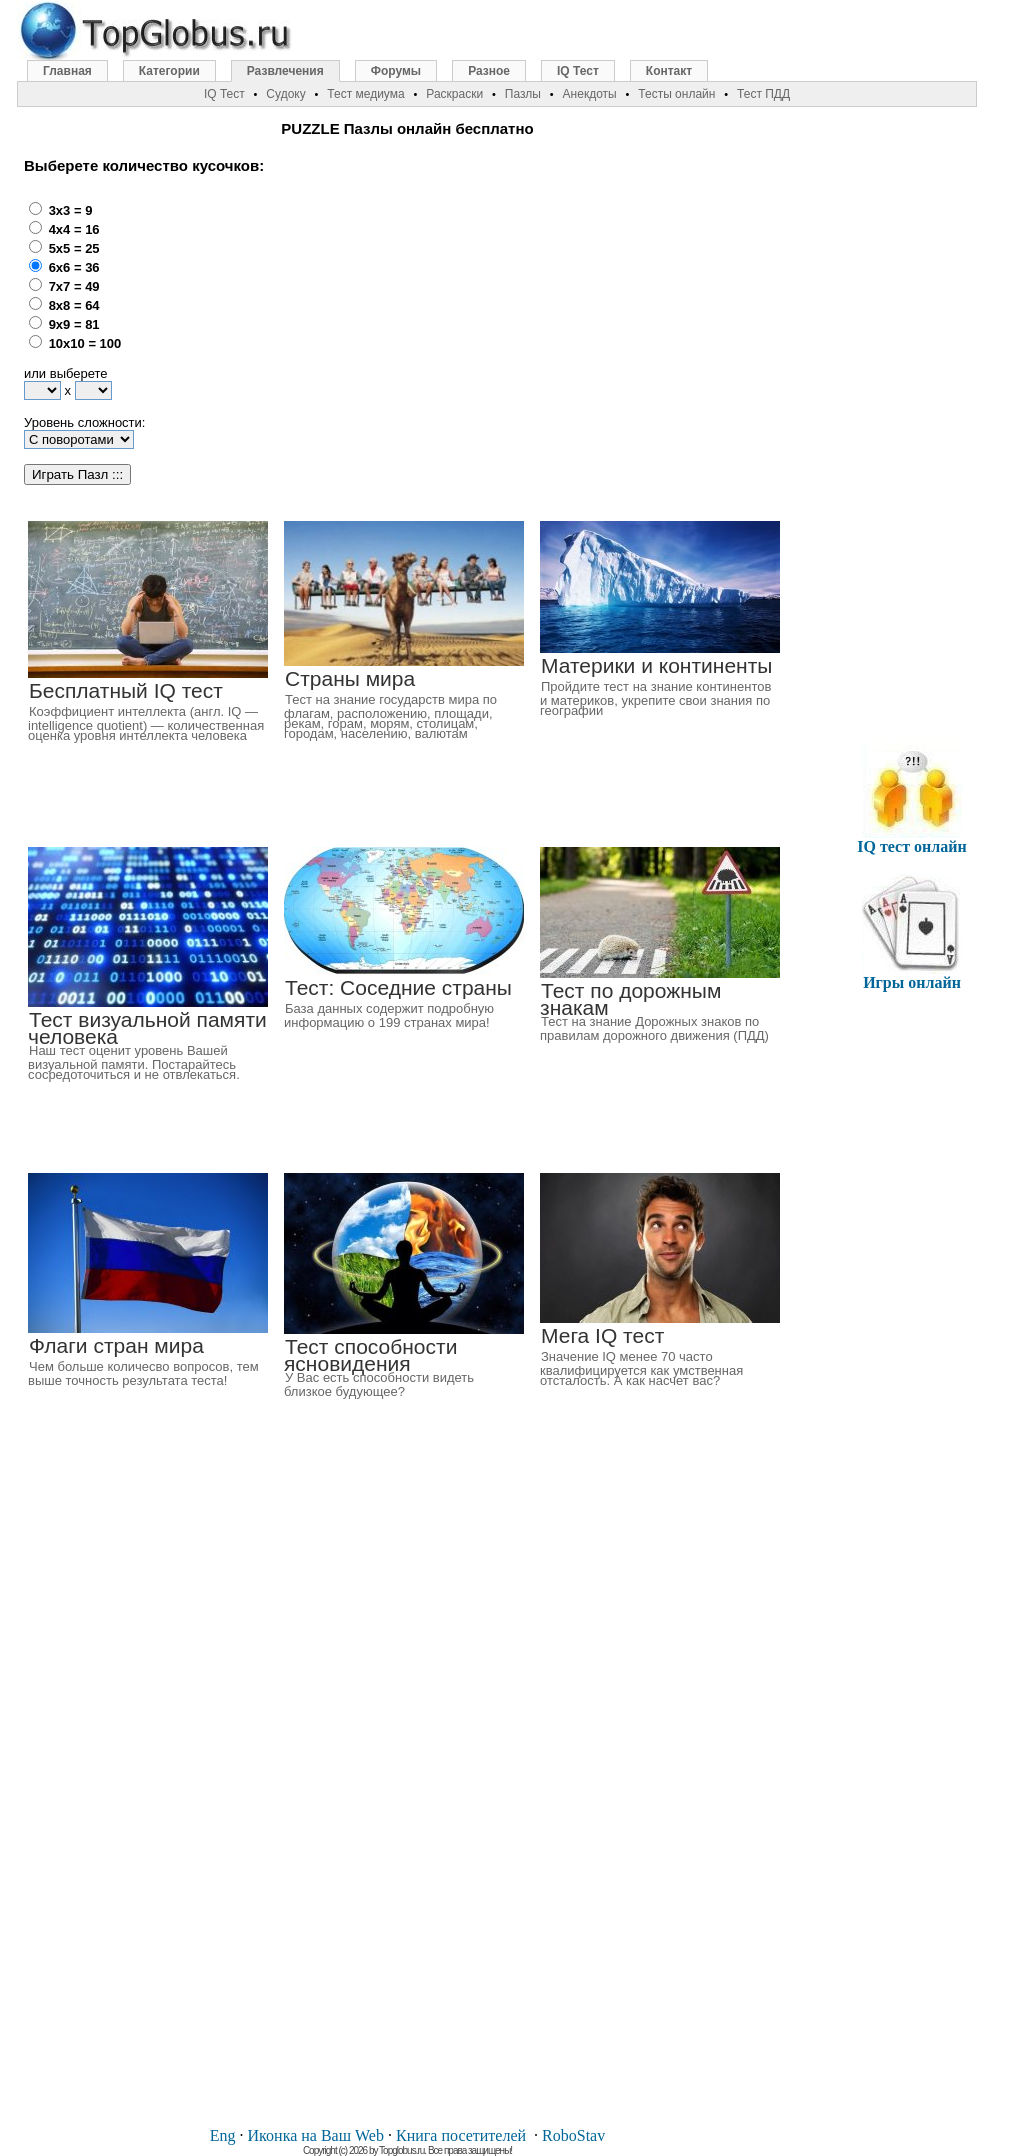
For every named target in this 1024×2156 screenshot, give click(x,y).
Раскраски (454, 94)
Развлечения (285, 71)
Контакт (669, 71)
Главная (67, 71)
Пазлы (523, 94)
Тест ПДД (763, 94)
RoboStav (573, 2135)
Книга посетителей (461, 2135)
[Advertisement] (466, 321)
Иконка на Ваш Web (316, 2135)
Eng (223, 2135)
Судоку (285, 94)
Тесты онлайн (676, 94)
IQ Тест (578, 71)
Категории (169, 71)
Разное (489, 71)
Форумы (396, 71)
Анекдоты (590, 94)
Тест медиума (365, 94)
